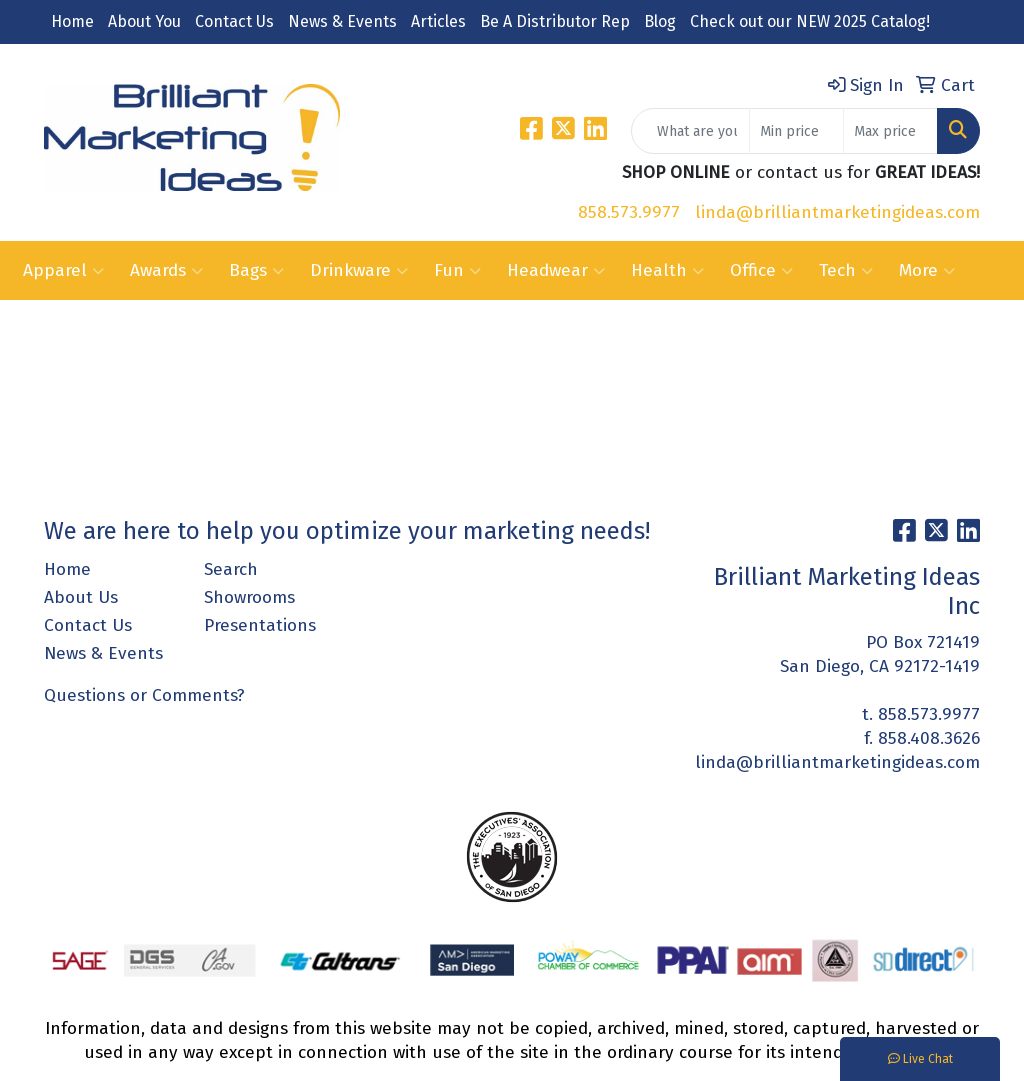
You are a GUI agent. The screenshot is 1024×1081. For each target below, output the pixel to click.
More (927, 271)
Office (761, 271)
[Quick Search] (690, 131)
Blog (660, 21)
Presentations (260, 625)
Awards (166, 271)
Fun (457, 271)
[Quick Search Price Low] (796, 131)
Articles (438, 21)
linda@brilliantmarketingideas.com (837, 212)
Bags (256, 271)
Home (72, 21)
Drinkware (359, 271)
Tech (846, 271)
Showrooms (249, 597)
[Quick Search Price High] (890, 131)
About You (144, 21)
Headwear (556, 271)
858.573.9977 (629, 212)
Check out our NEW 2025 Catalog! (810, 21)
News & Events (342, 21)
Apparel (63, 271)
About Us (81, 597)
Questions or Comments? (144, 695)
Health (667, 271)
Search (231, 569)
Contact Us (234, 21)
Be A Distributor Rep (555, 21)
